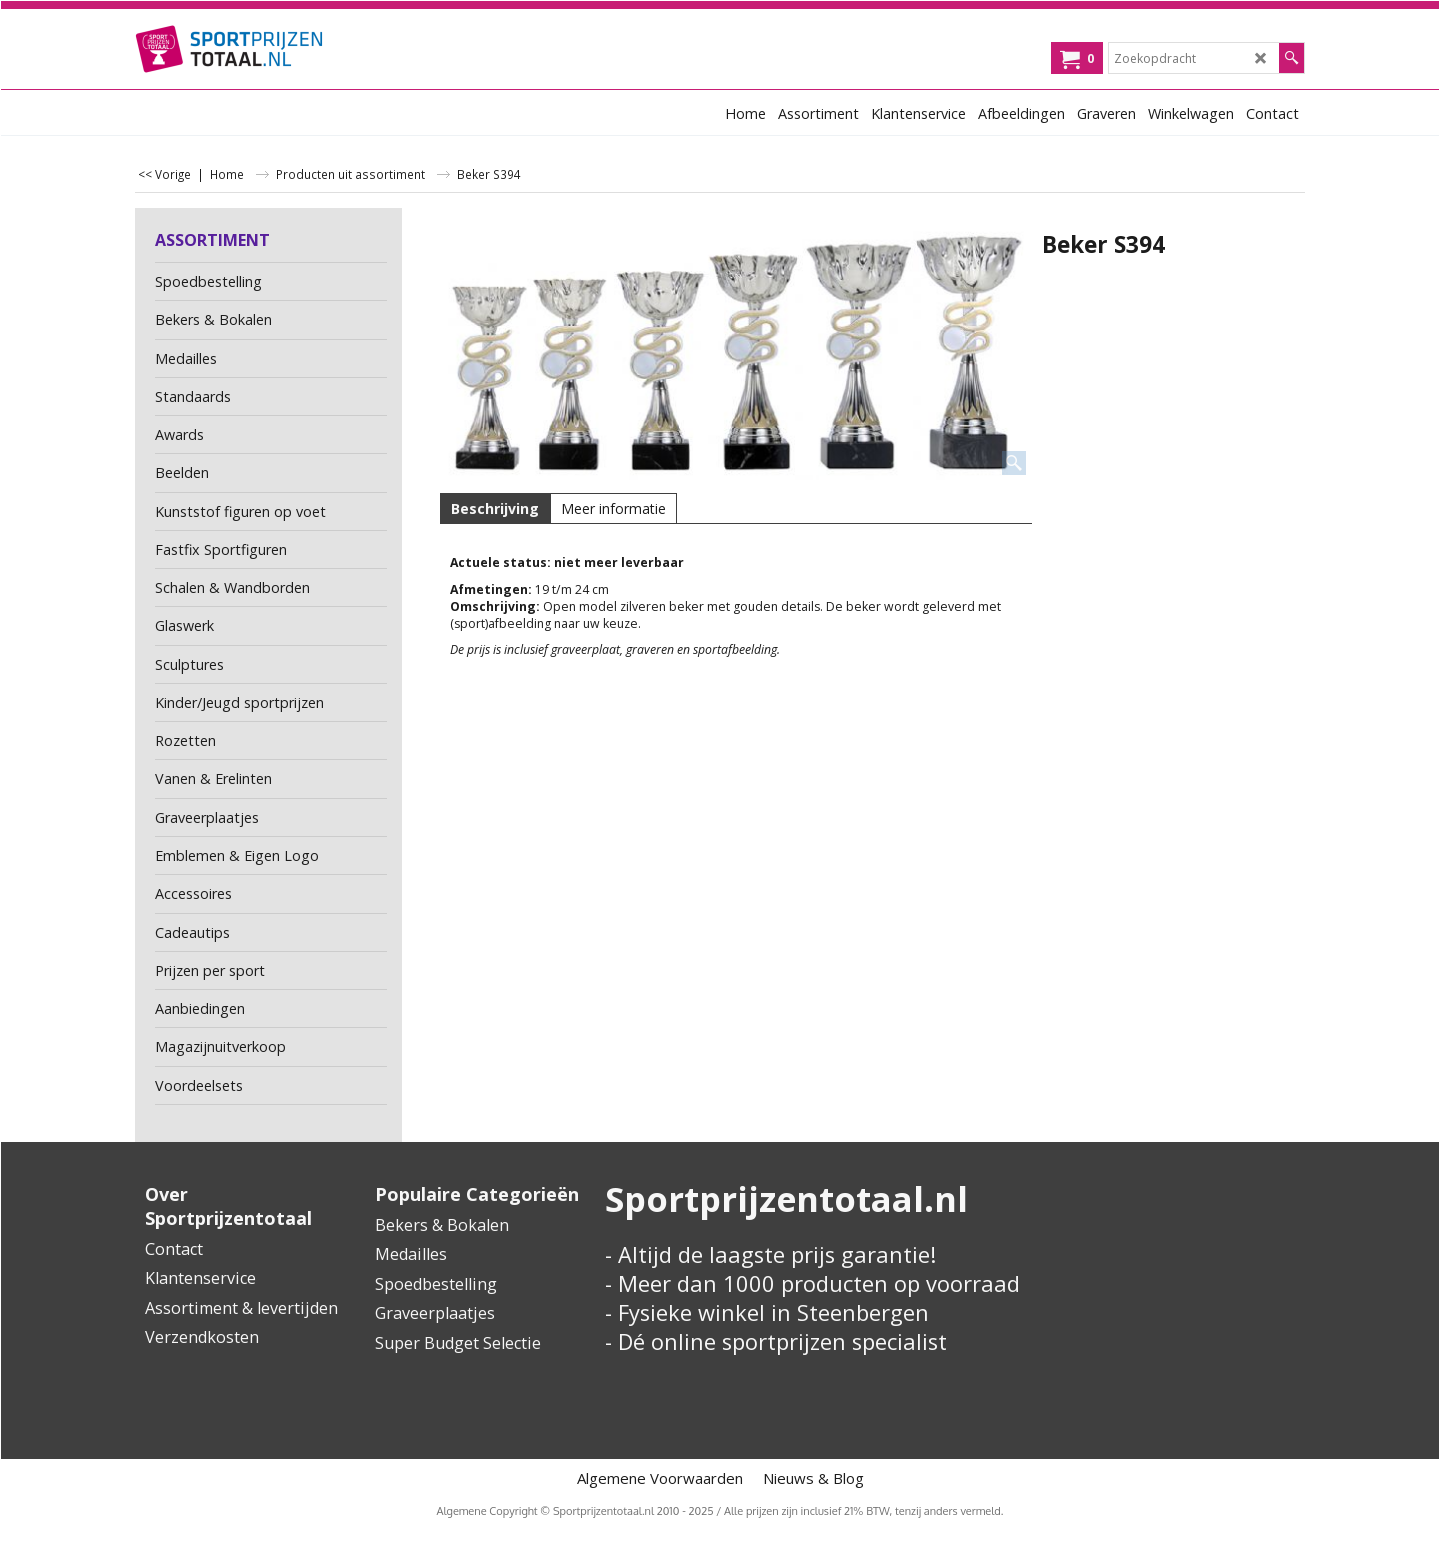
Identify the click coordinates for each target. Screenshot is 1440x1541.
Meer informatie (613, 508)
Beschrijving (495, 508)
